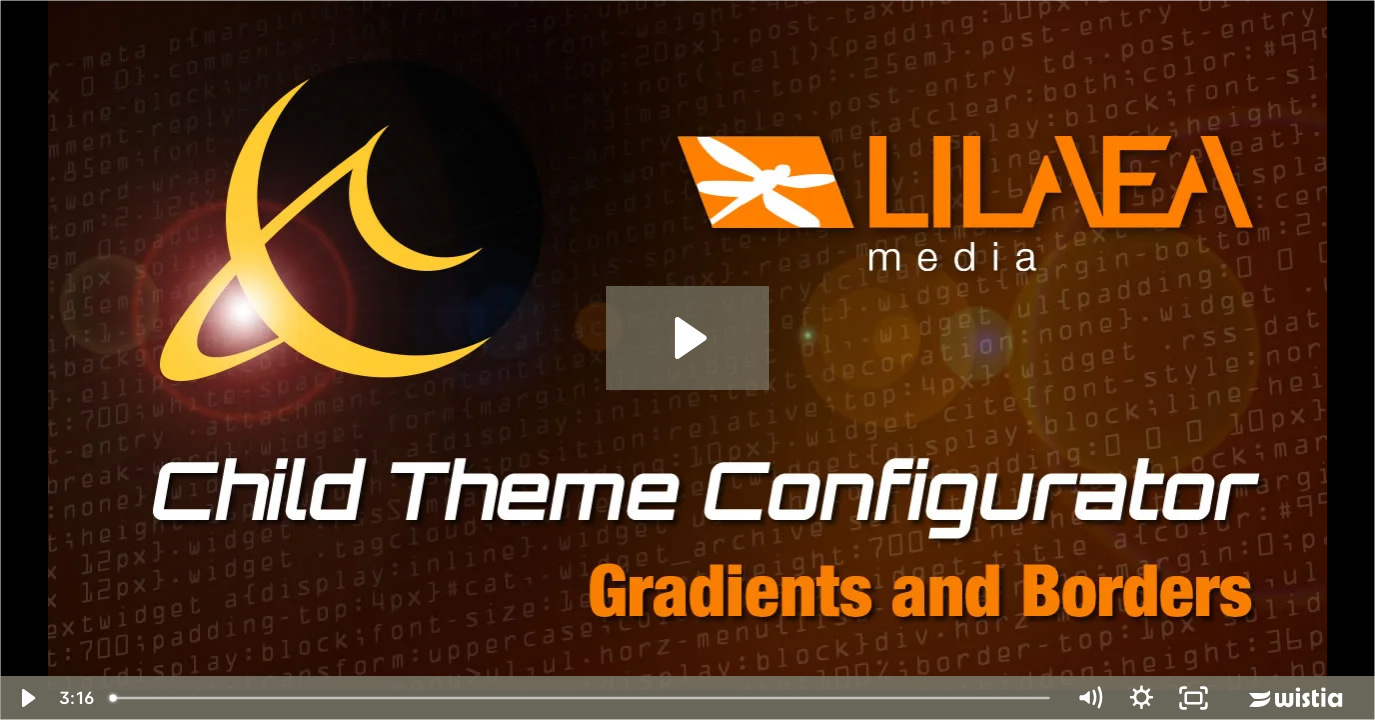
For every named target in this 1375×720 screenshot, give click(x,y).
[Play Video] (26, 698)
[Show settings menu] (1141, 698)
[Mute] (1089, 698)
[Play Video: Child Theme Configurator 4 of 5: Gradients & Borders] (687, 338)
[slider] (581, 698)
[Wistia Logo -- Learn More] (1297, 698)
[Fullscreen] (1193, 698)
